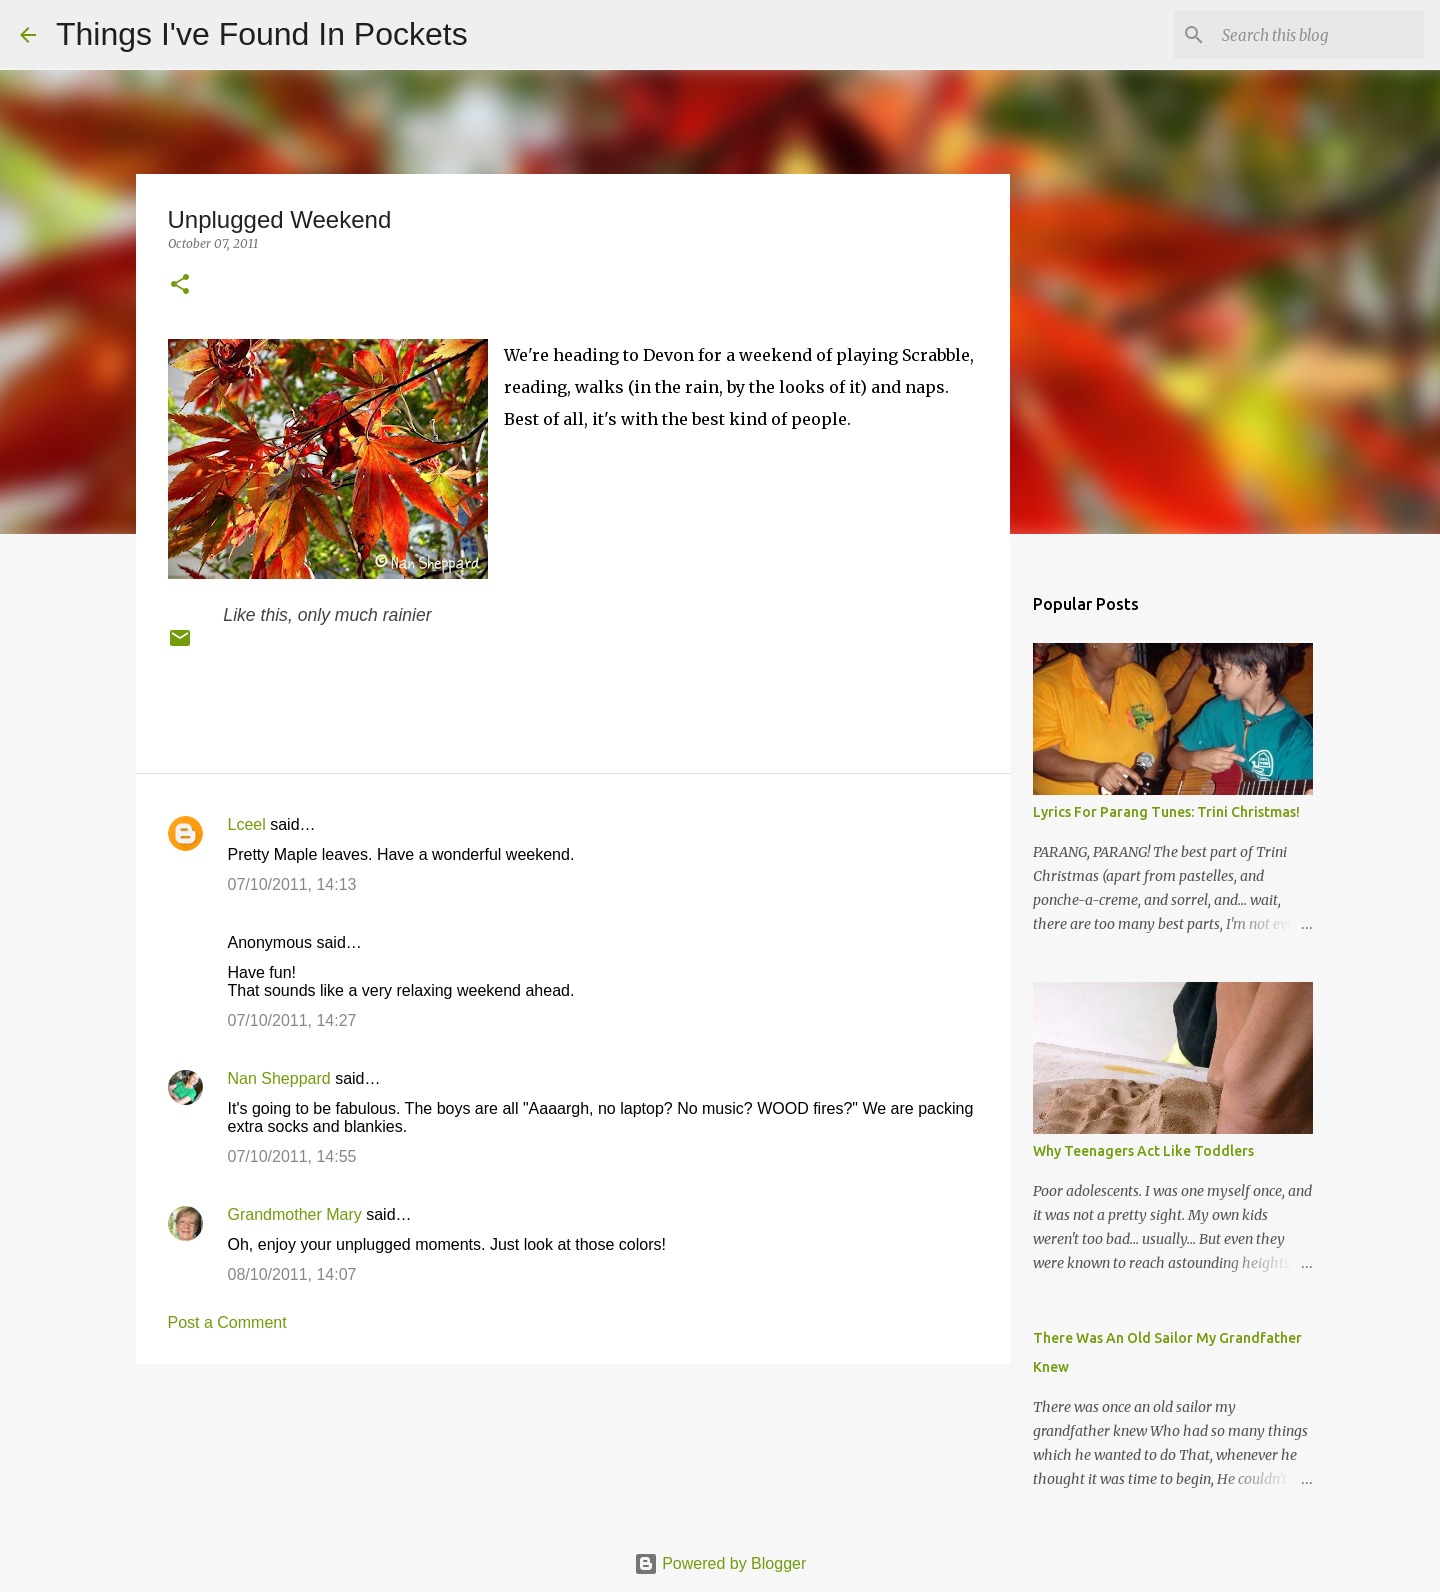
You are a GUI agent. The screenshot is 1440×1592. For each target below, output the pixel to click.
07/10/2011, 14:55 (292, 1156)
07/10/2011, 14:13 (292, 884)
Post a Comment (227, 1322)
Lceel (247, 824)
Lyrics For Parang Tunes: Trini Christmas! (1166, 812)
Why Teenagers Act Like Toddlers (1143, 1151)
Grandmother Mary (295, 1214)
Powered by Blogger (720, 1563)
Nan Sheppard (279, 1078)
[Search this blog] (1319, 35)
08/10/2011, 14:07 (292, 1274)
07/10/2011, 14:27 (292, 1020)
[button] (180, 285)
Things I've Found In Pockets (262, 34)
